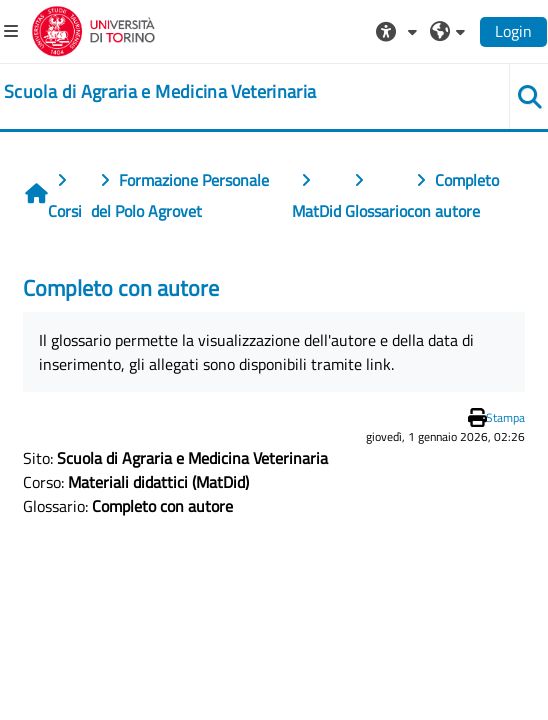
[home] (160, 92)
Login (513, 31)
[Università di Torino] (93, 29)
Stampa (505, 417)
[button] (399, 31)
